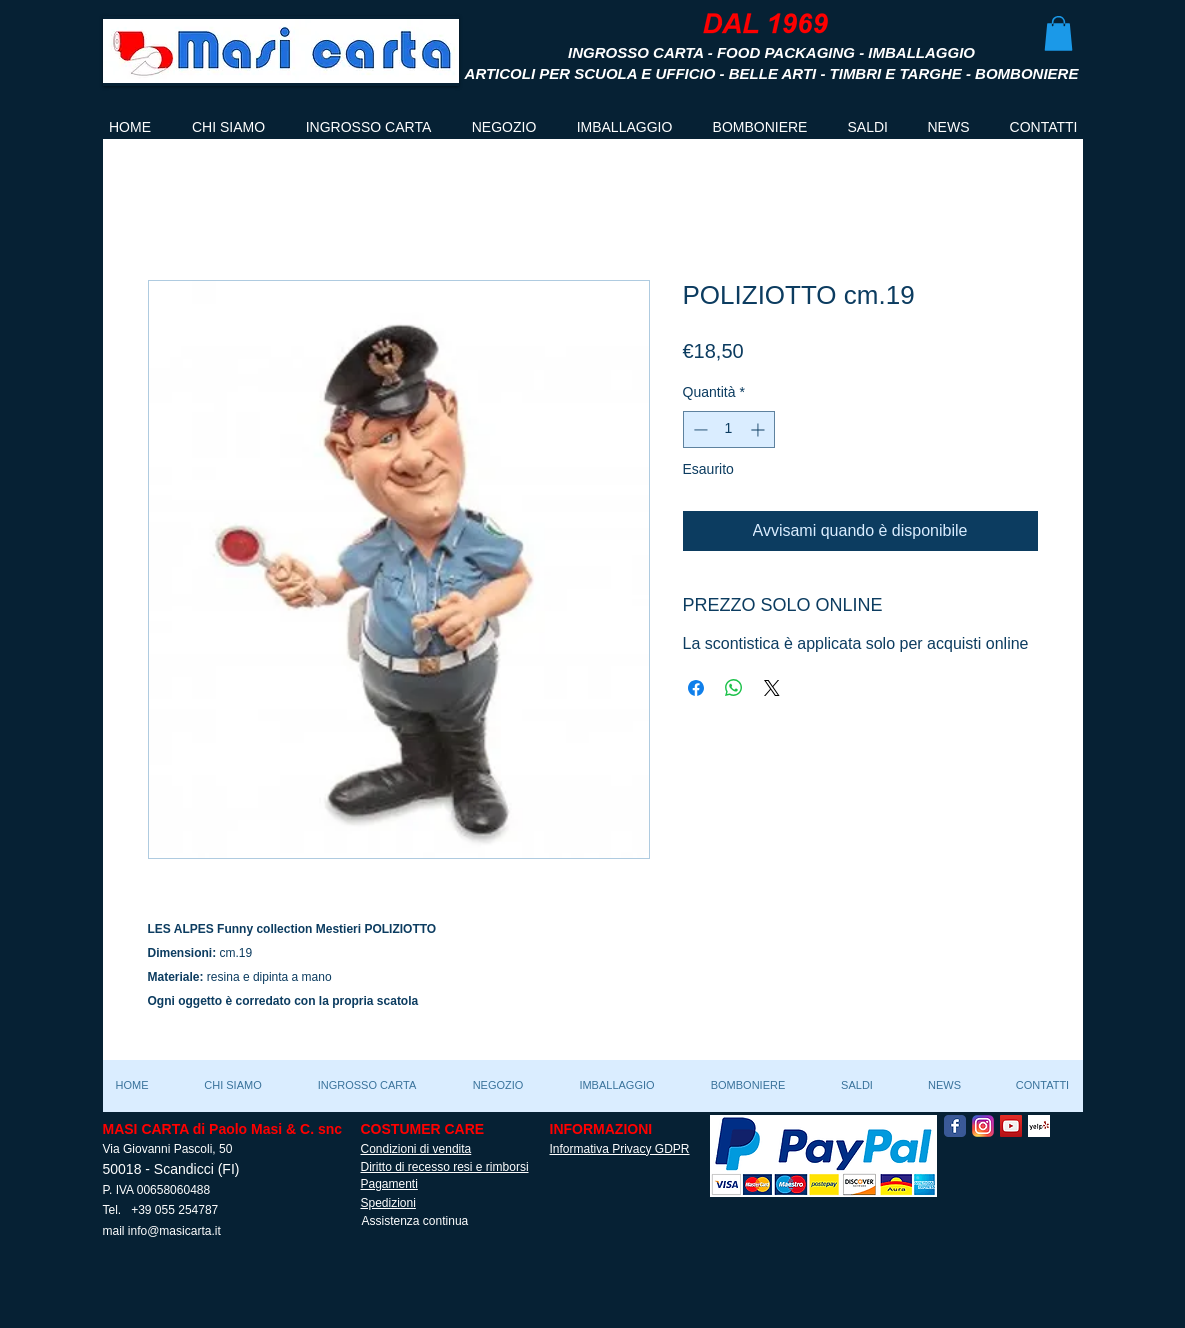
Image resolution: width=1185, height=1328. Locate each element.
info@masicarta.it (174, 1231)
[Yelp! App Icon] (1039, 1126)
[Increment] (759, 429)
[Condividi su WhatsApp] (734, 688)
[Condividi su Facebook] (696, 688)
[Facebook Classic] (955, 1126)
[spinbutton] (729, 429)
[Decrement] (698, 429)
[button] (1058, 33)
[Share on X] (772, 688)
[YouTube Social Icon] (1011, 1126)
